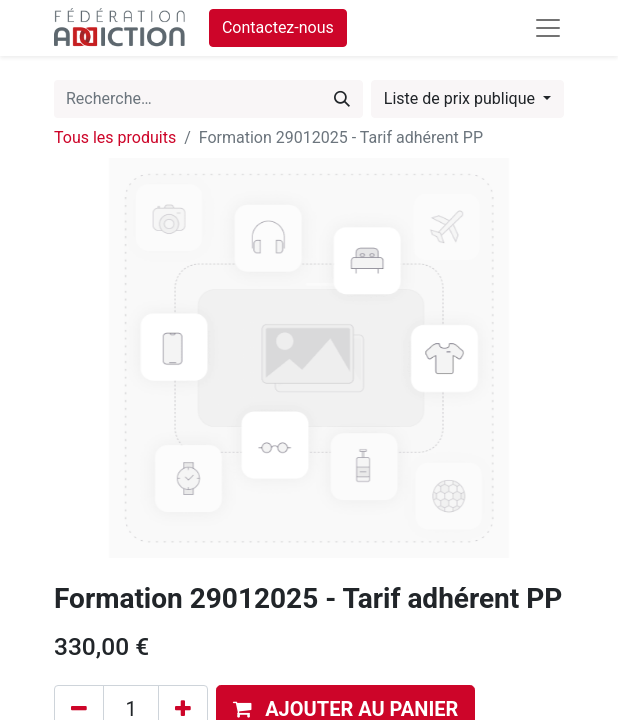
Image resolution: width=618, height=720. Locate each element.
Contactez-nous (278, 27)
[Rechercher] (342, 99)
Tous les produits (115, 137)
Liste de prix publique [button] (461, 98)
